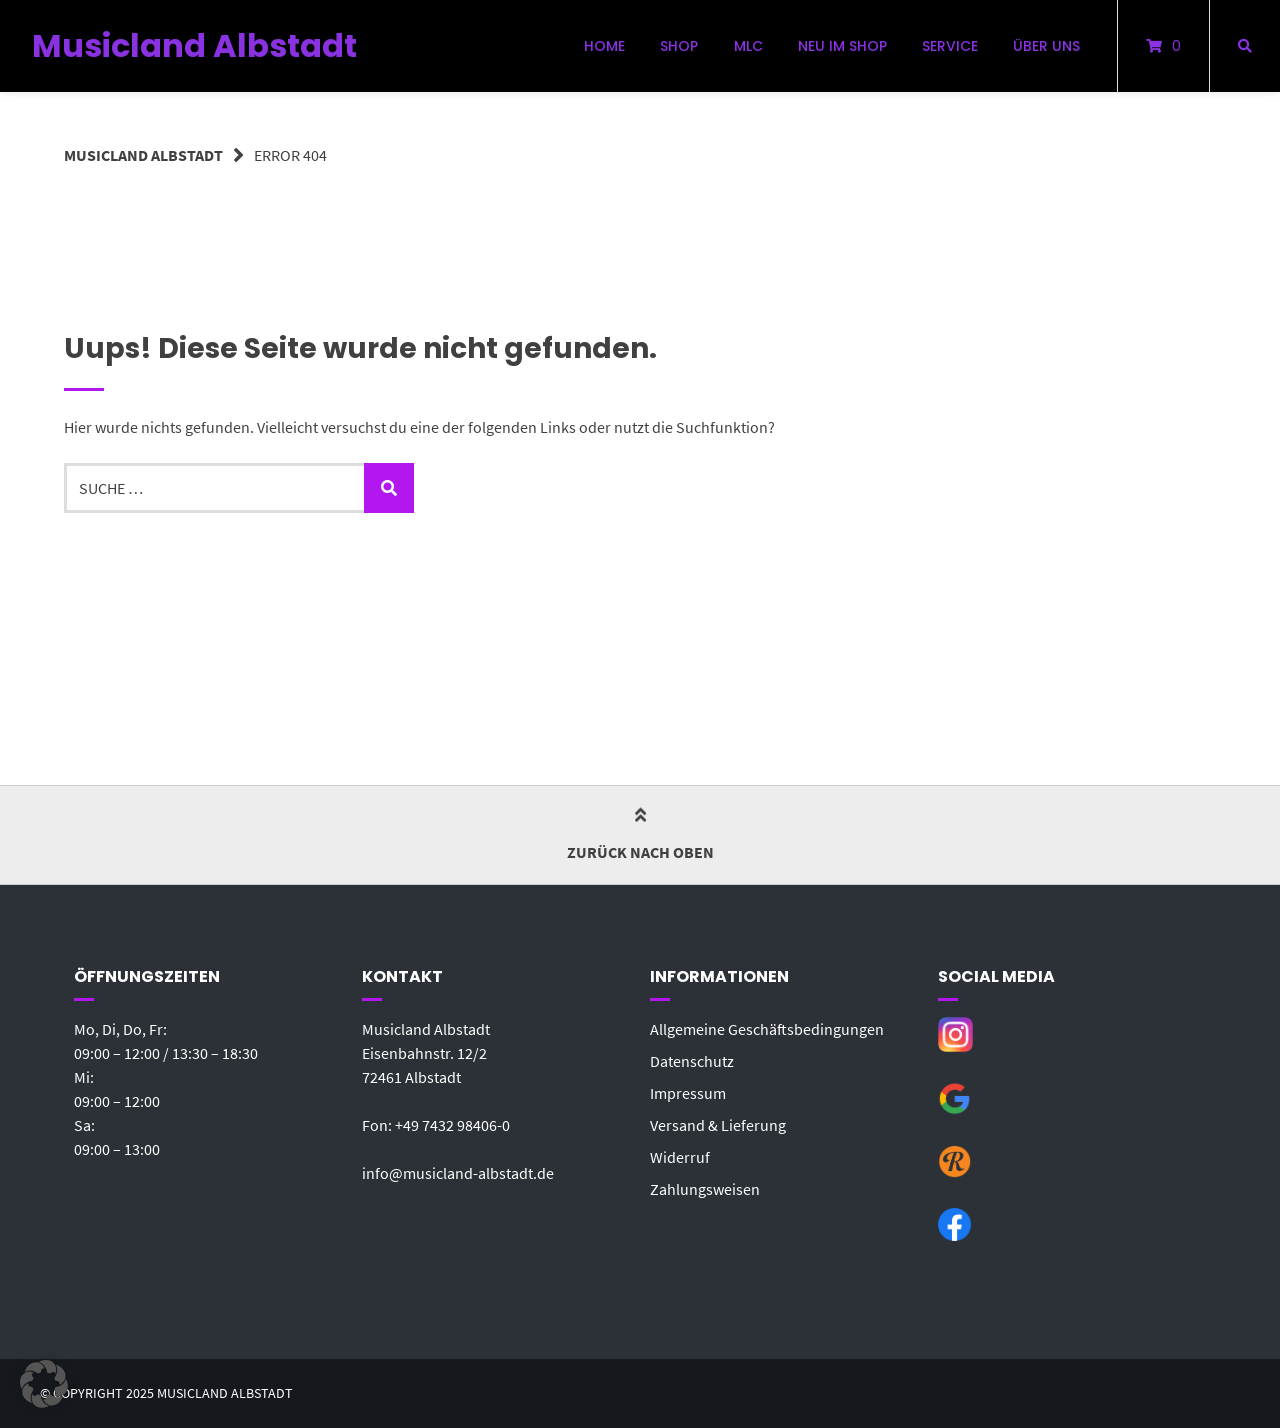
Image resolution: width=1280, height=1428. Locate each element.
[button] (44, 1384)
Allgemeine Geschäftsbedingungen (767, 1029)
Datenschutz (692, 1061)
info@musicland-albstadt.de (458, 1173)
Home (604, 46)
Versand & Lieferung (718, 1125)
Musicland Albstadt (194, 45)
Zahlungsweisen (705, 1189)
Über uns (1046, 46)
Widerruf (680, 1157)
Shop (679, 46)
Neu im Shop (842, 46)
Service (950, 46)
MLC (748, 46)
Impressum (688, 1093)
